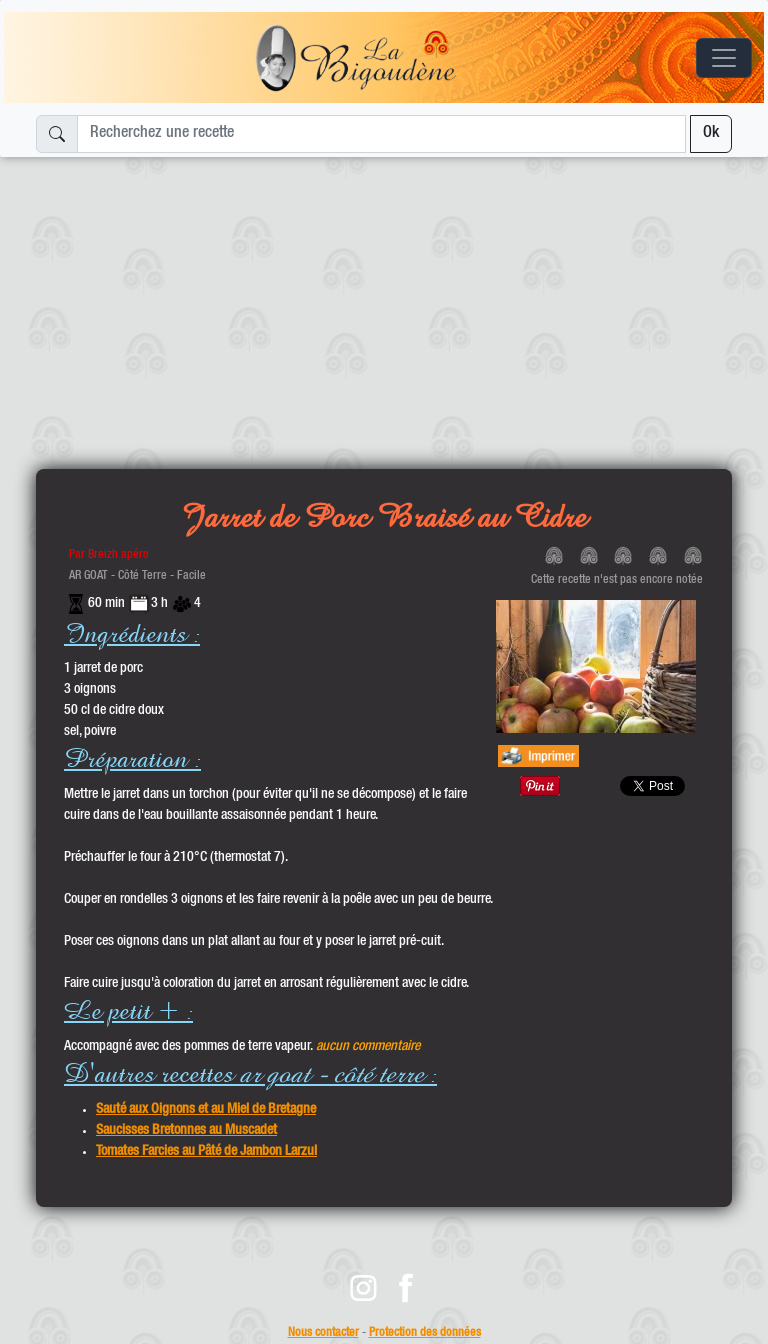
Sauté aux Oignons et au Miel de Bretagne (206, 1110)
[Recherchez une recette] (381, 134)
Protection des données (425, 1333)
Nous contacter (323, 1333)
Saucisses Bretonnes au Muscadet (186, 1131)
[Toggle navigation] (724, 58)
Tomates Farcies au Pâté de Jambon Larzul (206, 1152)
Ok (711, 134)
